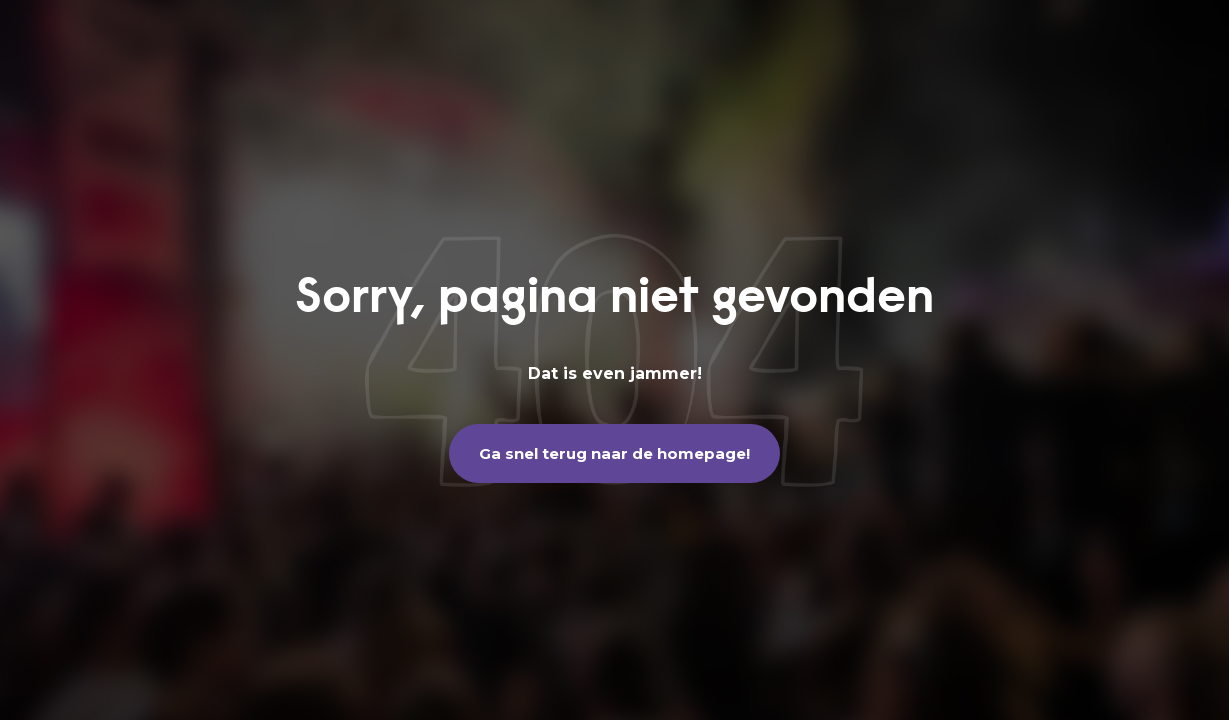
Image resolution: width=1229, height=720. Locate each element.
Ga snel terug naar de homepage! (614, 453)
